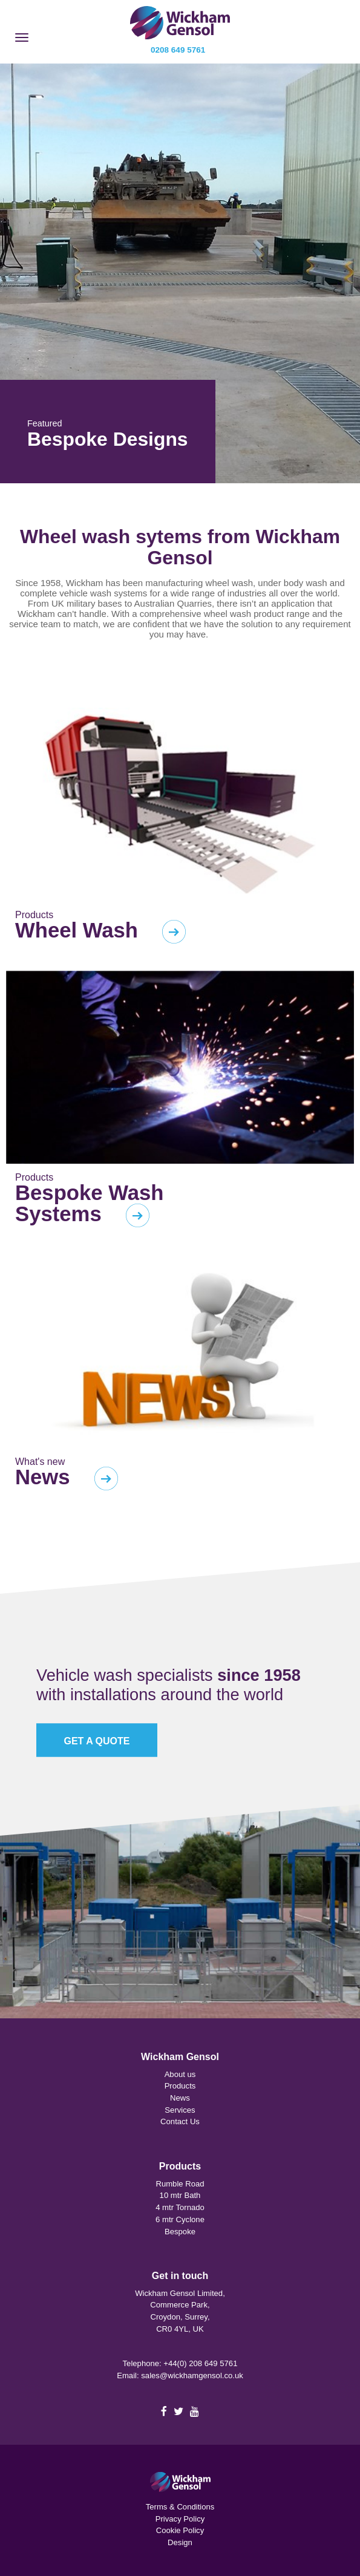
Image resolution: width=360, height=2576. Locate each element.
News (180, 2097)
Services (180, 2110)
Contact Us (180, 2121)
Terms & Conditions (180, 2506)
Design (180, 2542)
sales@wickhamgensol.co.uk (192, 2375)
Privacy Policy (180, 2518)
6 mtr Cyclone (180, 2219)
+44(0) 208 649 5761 (200, 2363)
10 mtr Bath (180, 2195)
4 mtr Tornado (180, 2207)
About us (180, 2074)
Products (180, 2085)
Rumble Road (179, 2183)
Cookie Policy (180, 2530)
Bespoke (180, 2231)
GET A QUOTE (96, 1741)
